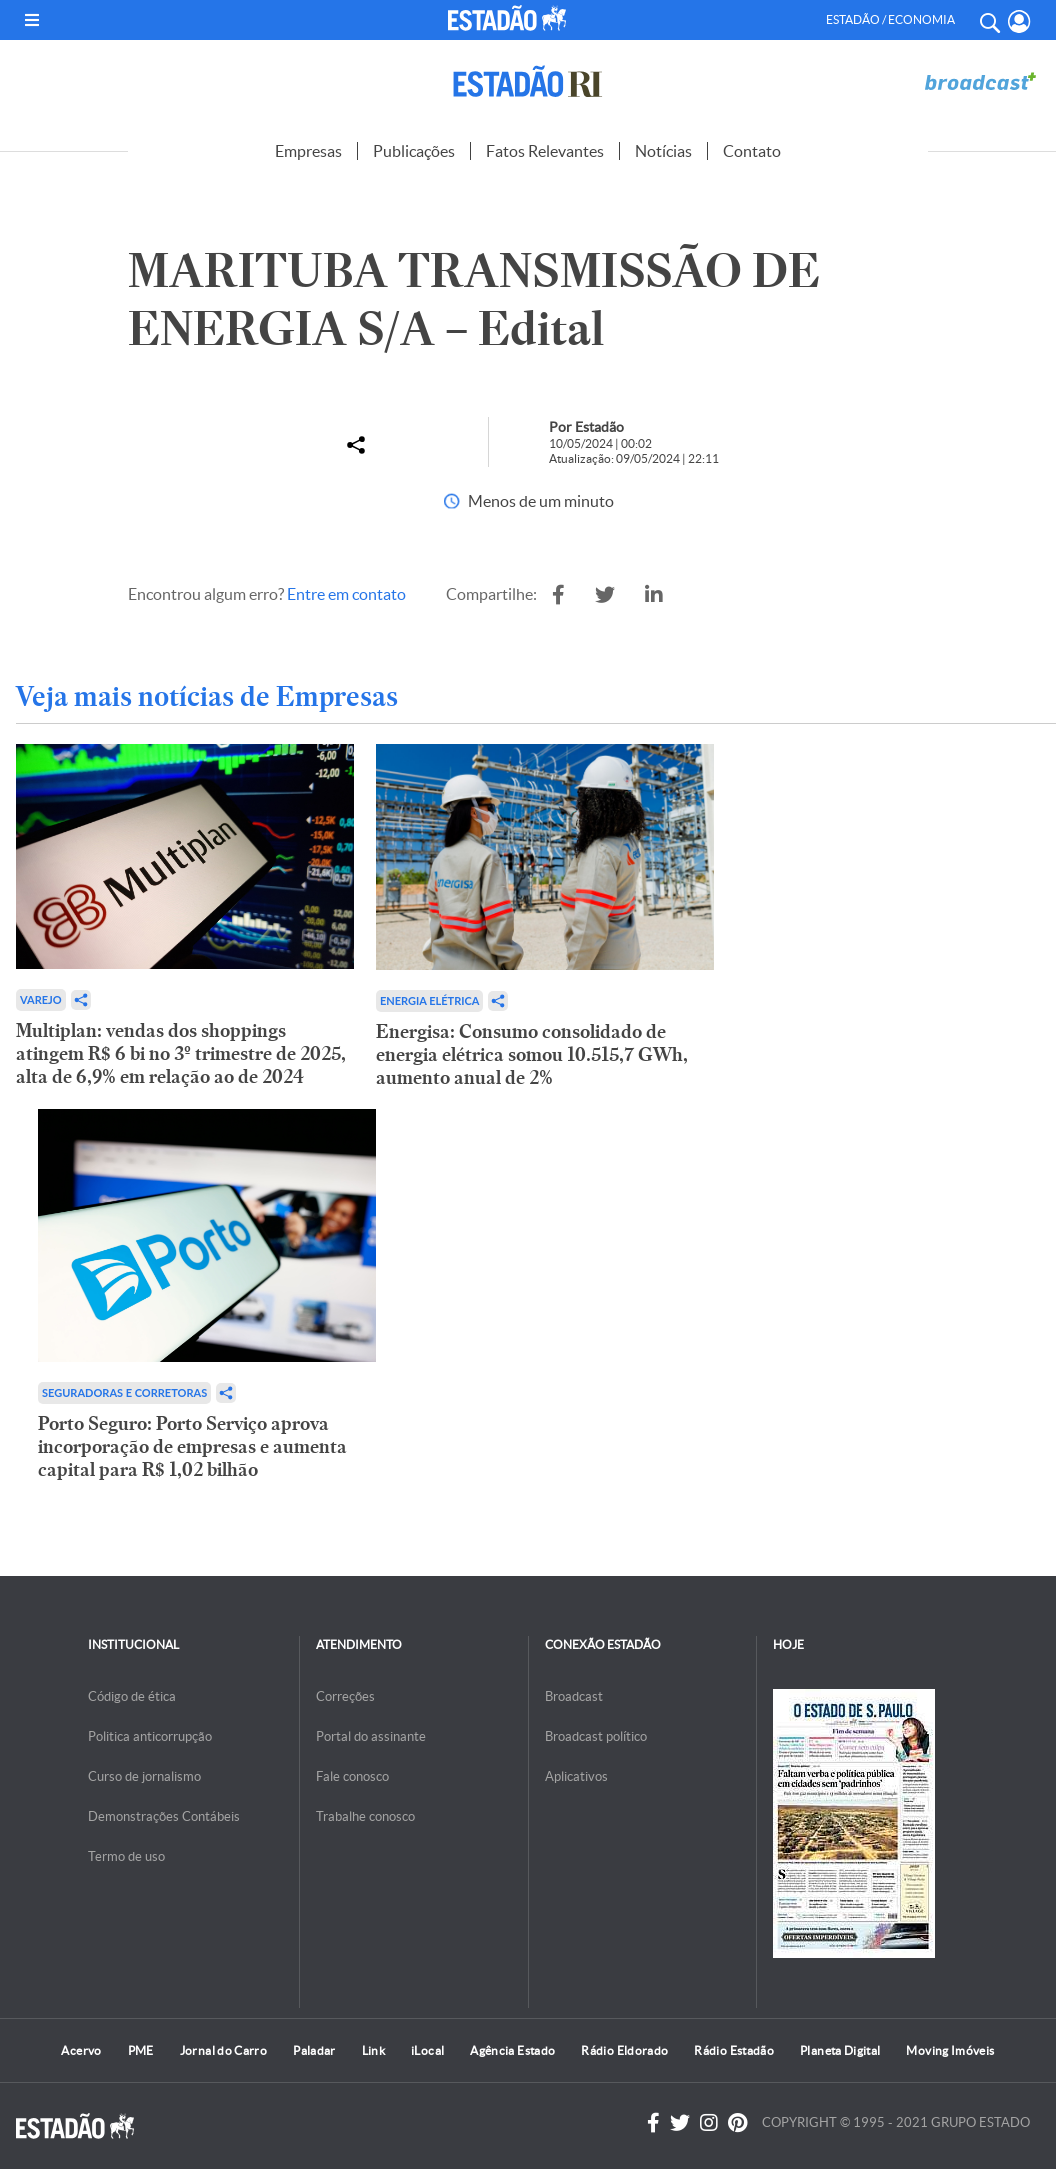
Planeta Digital (840, 2050)
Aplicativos (576, 1776)
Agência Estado (512, 2050)
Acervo (81, 2050)
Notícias (663, 151)
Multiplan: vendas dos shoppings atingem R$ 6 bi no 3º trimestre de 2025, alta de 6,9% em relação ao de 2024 (181, 1053)
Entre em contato (346, 594)
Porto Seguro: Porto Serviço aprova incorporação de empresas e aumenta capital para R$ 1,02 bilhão (192, 1446)
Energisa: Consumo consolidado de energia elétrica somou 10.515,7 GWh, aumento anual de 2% (532, 1054)
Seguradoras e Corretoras (124, 1392)
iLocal (427, 2050)
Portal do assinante (371, 1736)
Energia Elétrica (430, 1000)
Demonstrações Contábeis (164, 1816)
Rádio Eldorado (624, 2050)
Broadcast (574, 1696)
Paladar (314, 2050)
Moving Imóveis (950, 2050)
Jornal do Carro (223, 2050)
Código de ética (132, 1696)
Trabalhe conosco (365, 1816)
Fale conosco (352, 1776)
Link (373, 2050)
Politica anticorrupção (150, 1736)
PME (141, 2050)
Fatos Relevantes (545, 151)
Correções (345, 1696)
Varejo (41, 999)
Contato (752, 151)
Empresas (308, 151)
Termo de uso (126, 1856)
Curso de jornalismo (144, 1776)
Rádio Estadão (734, 2050)
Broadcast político (596, 1736)
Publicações (414, 151)
